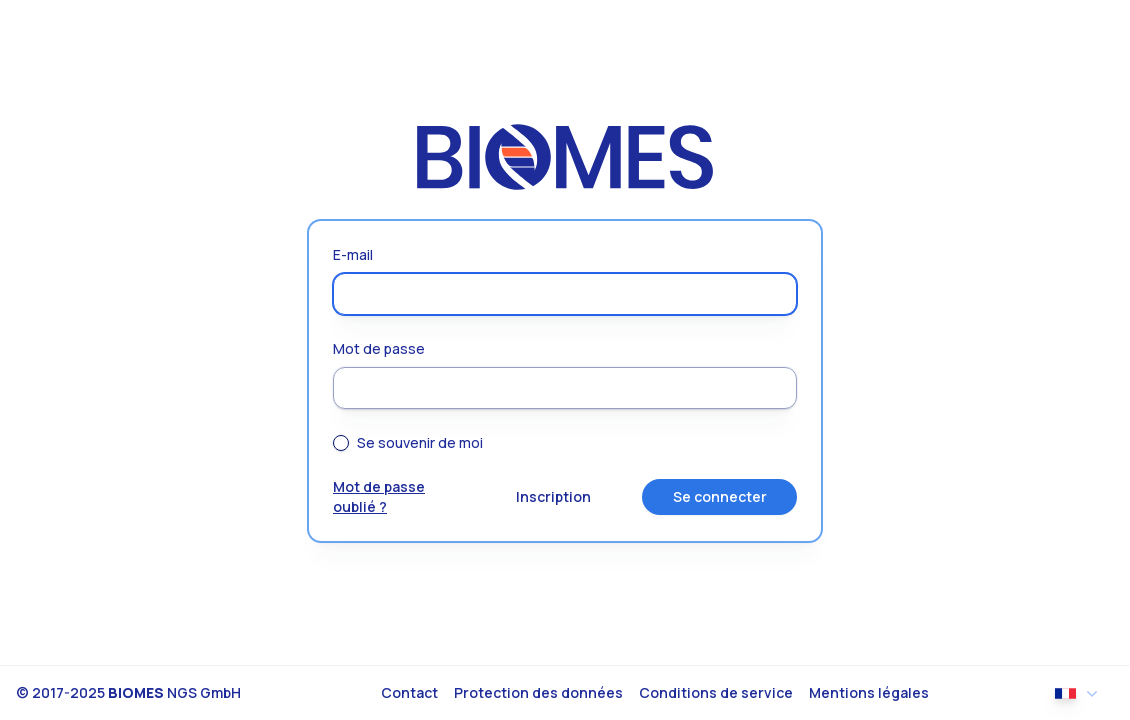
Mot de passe (379, 348)
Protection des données (538, 692)
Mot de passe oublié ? (379, 496)
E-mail (353, 254)
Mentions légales (869, 692)
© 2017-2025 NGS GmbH (128, 692)
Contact (409, 692)
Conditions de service (716, 692)
